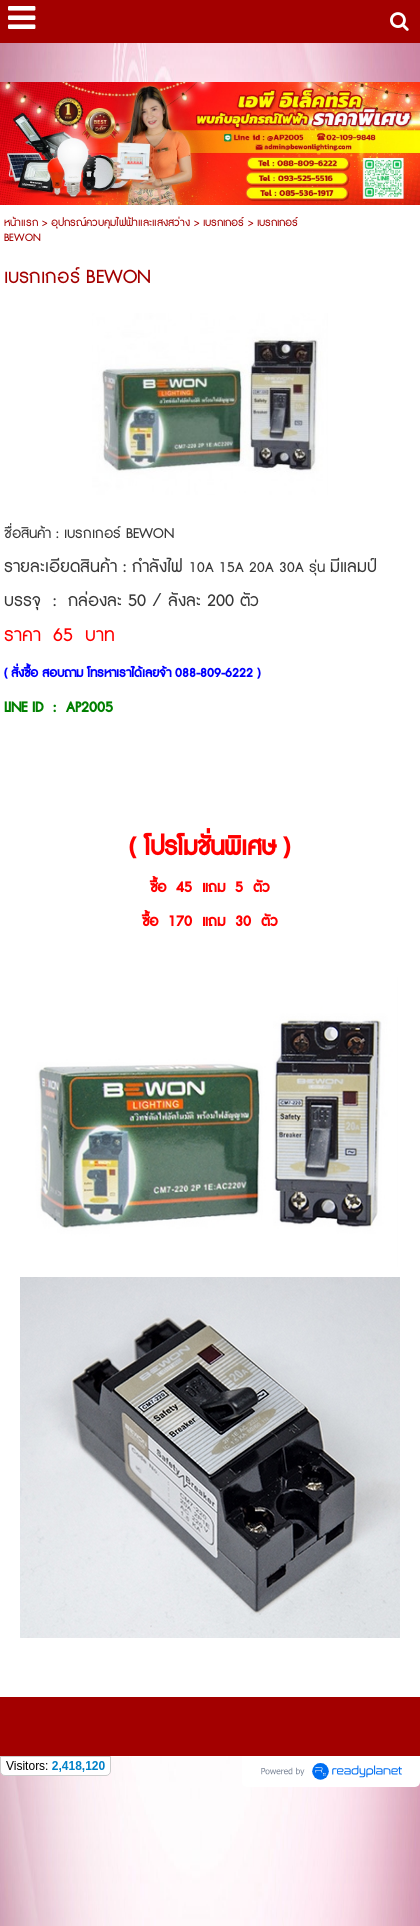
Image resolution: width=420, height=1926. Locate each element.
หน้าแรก (21, 222)
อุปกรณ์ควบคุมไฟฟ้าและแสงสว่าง (120, 222)
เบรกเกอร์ (223, 222)
